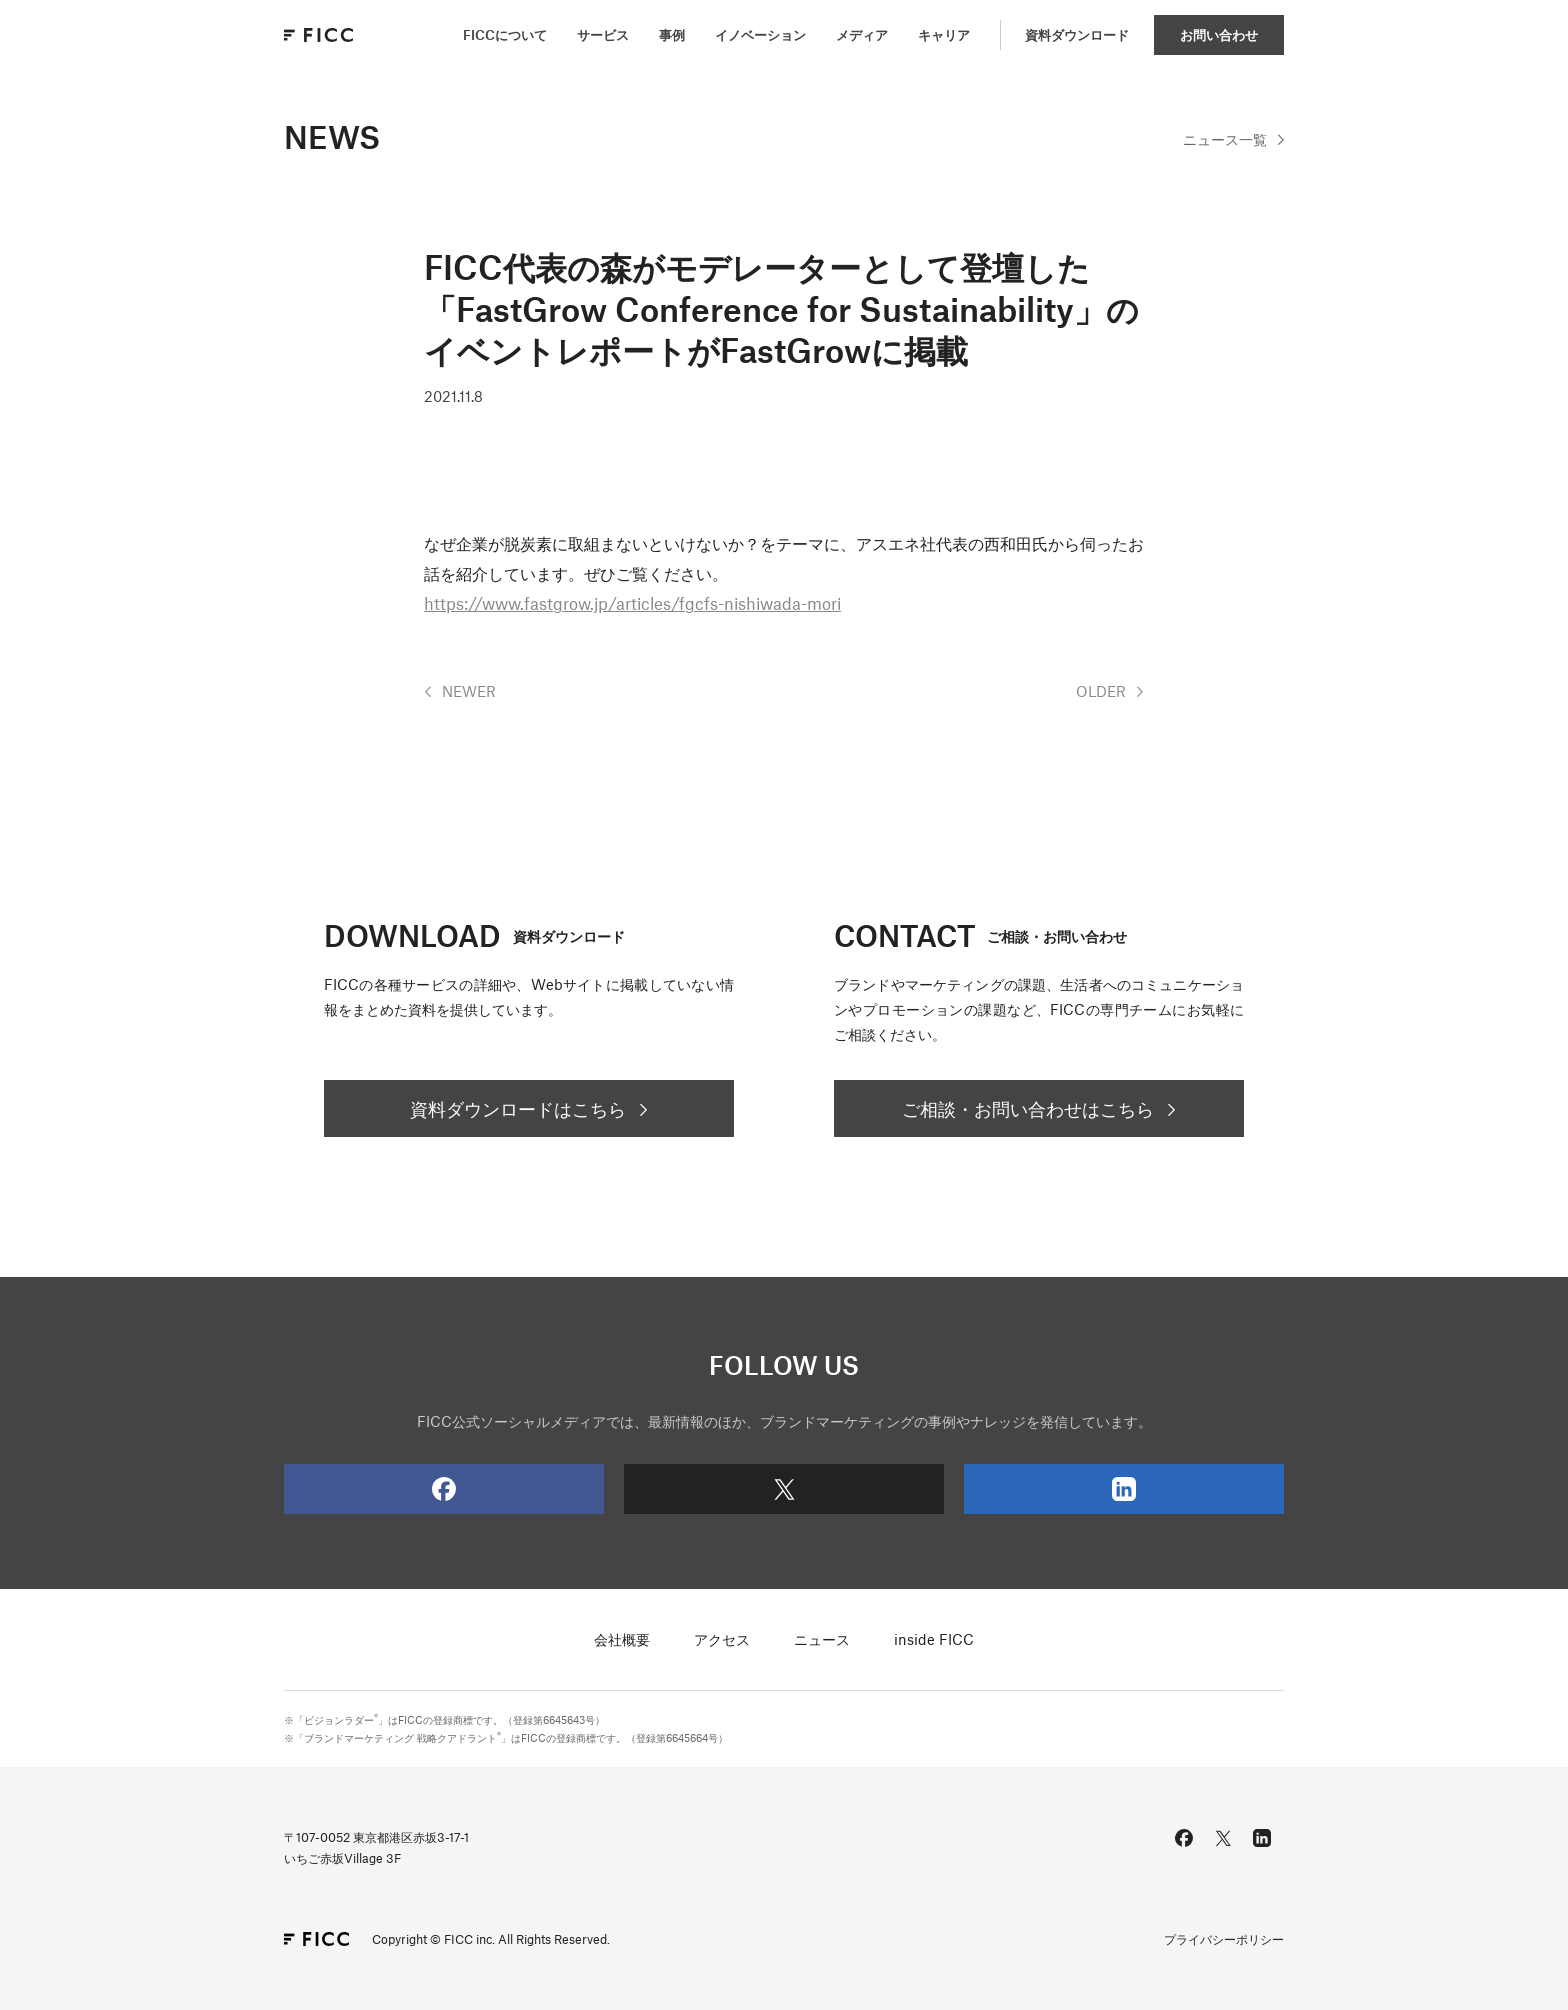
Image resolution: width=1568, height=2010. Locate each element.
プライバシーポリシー (1224, 1939)
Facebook (370, 1489)
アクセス (722, 1639)
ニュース (822, 1639)
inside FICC (934, 1639)
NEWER (469, 691)
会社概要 (622, 1639)
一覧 (1225, 139)
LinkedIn (1050, 1489)
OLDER (1101, 691)
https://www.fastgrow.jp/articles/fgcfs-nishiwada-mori (632, 603)
